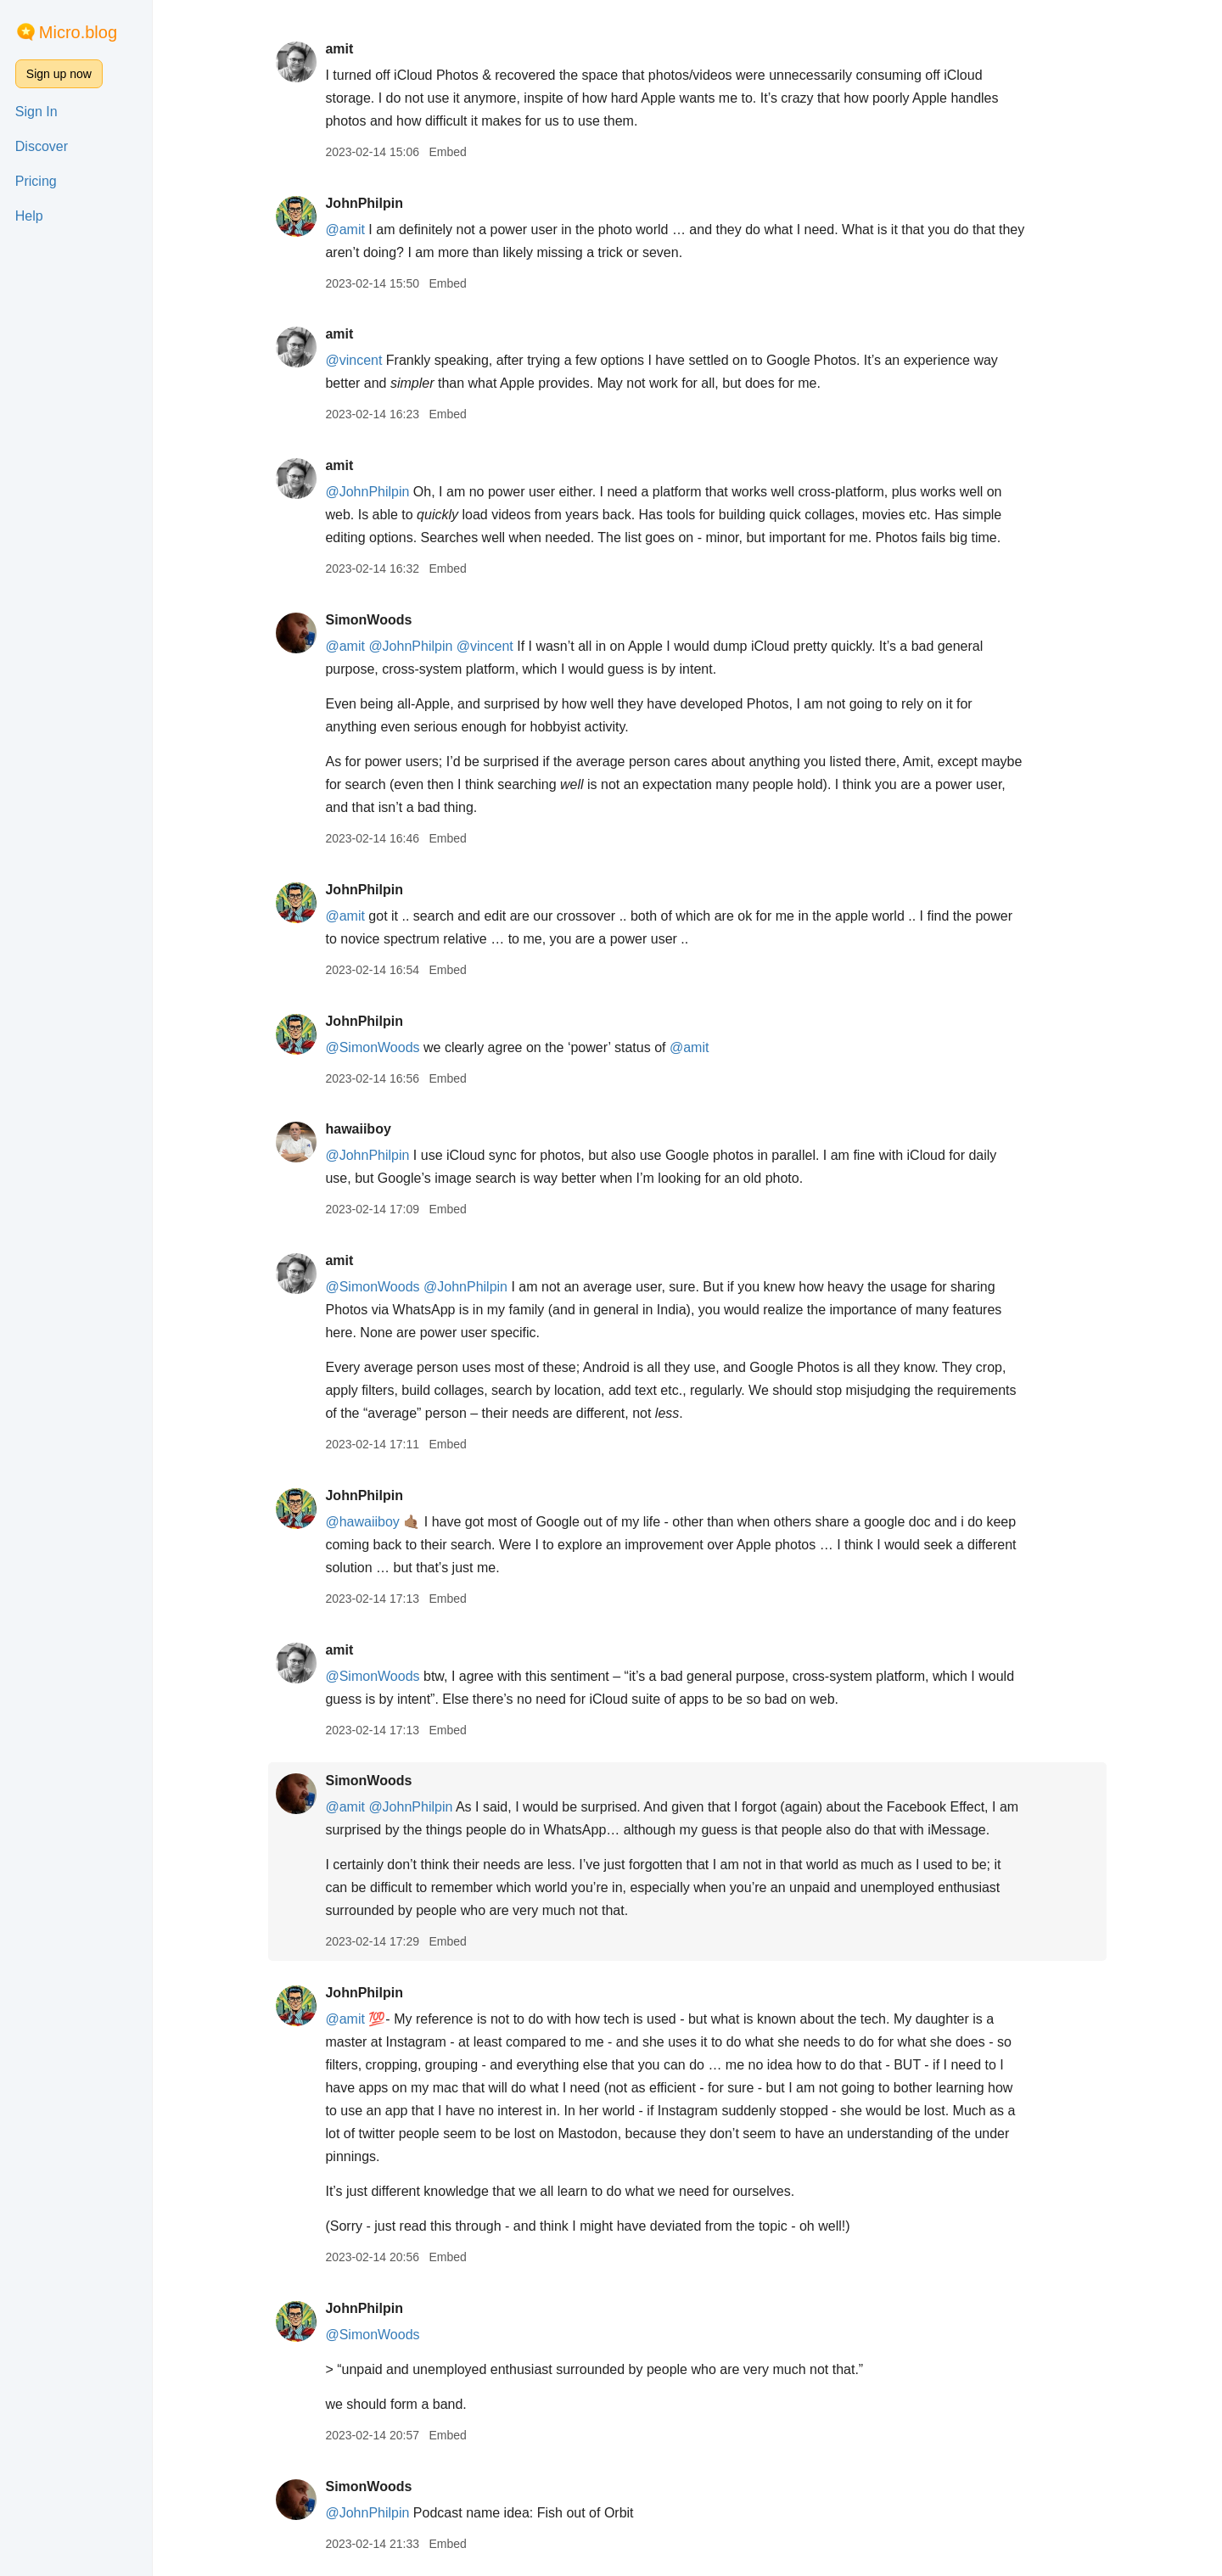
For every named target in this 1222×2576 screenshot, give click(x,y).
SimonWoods (368, 620)
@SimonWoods (372, 1047)
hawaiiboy (357, 1129)
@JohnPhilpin (367, 491)
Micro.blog (78, 32)
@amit (344, 229)
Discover (41, 146)
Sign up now (59, 74)
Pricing (36, 181)
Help (29, 216)
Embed (447, 152)
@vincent (353, 360)
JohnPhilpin (364, 203)
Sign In (36, 111)
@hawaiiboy (362, 1522)
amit (339, 49)
